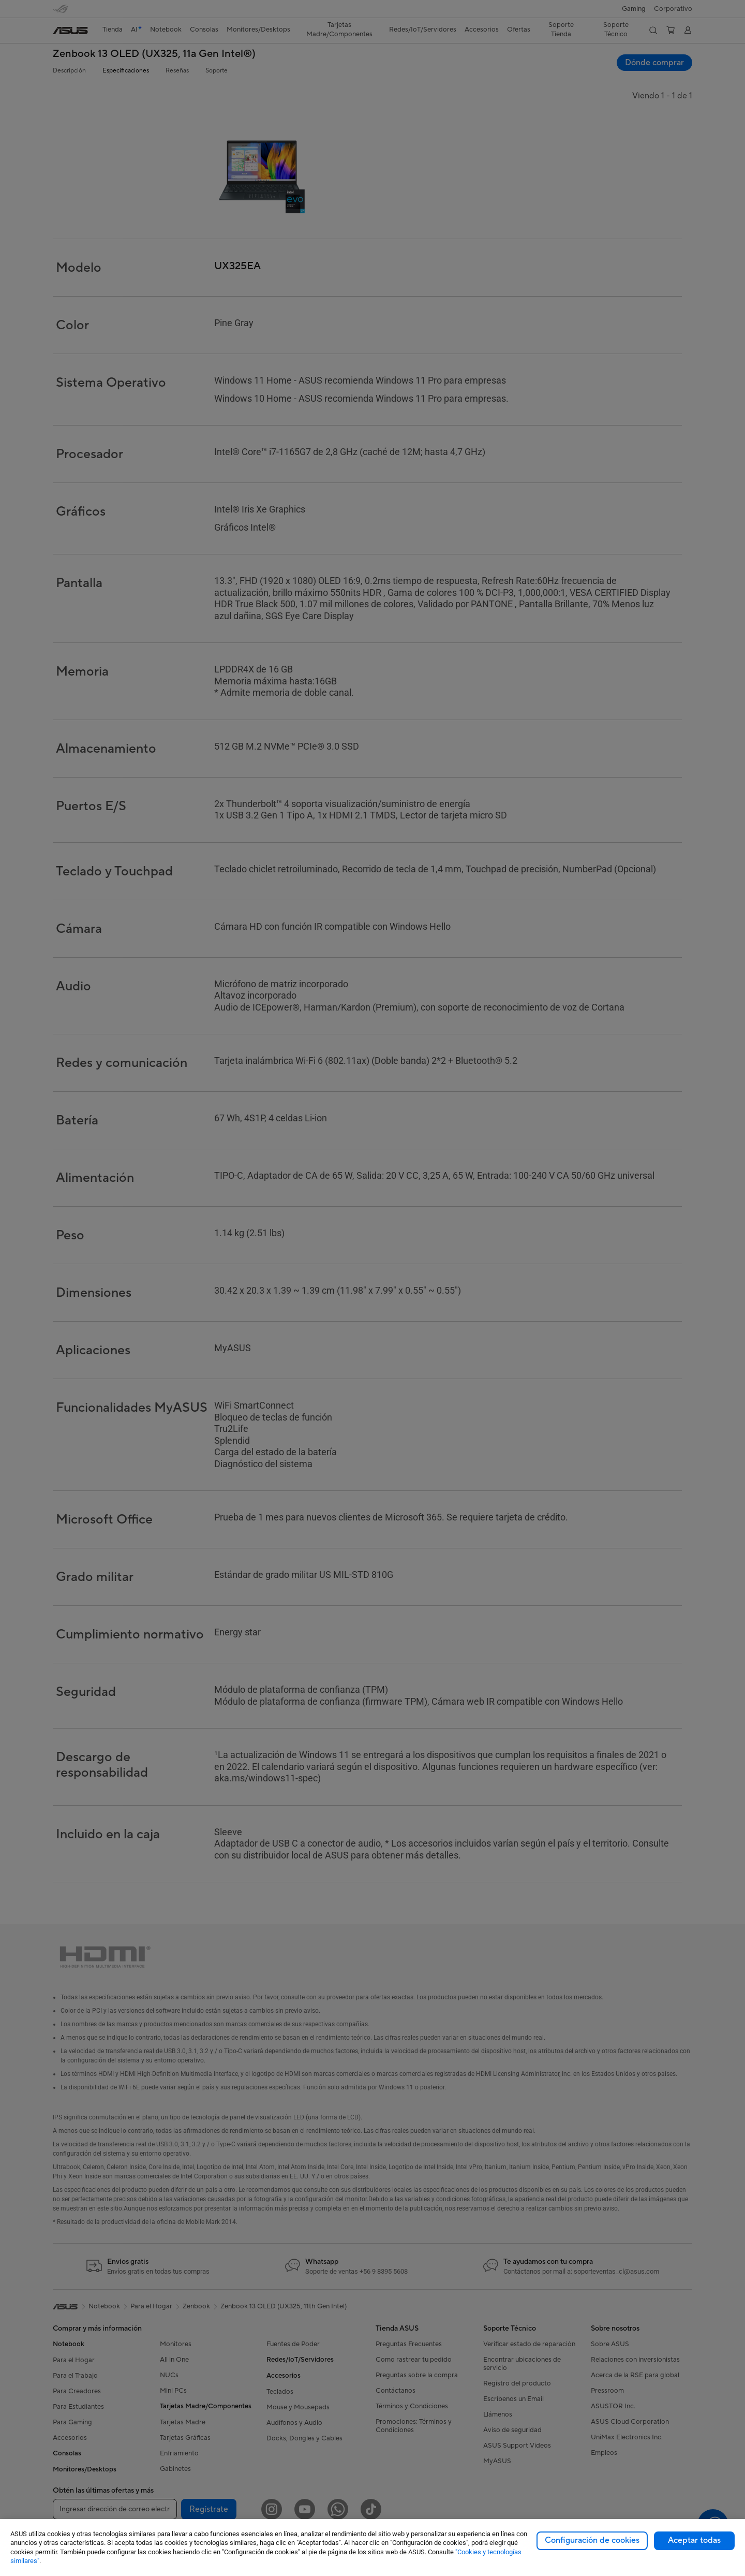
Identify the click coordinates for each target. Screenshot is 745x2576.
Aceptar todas (694, 2540)
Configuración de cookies (592, 2540)
